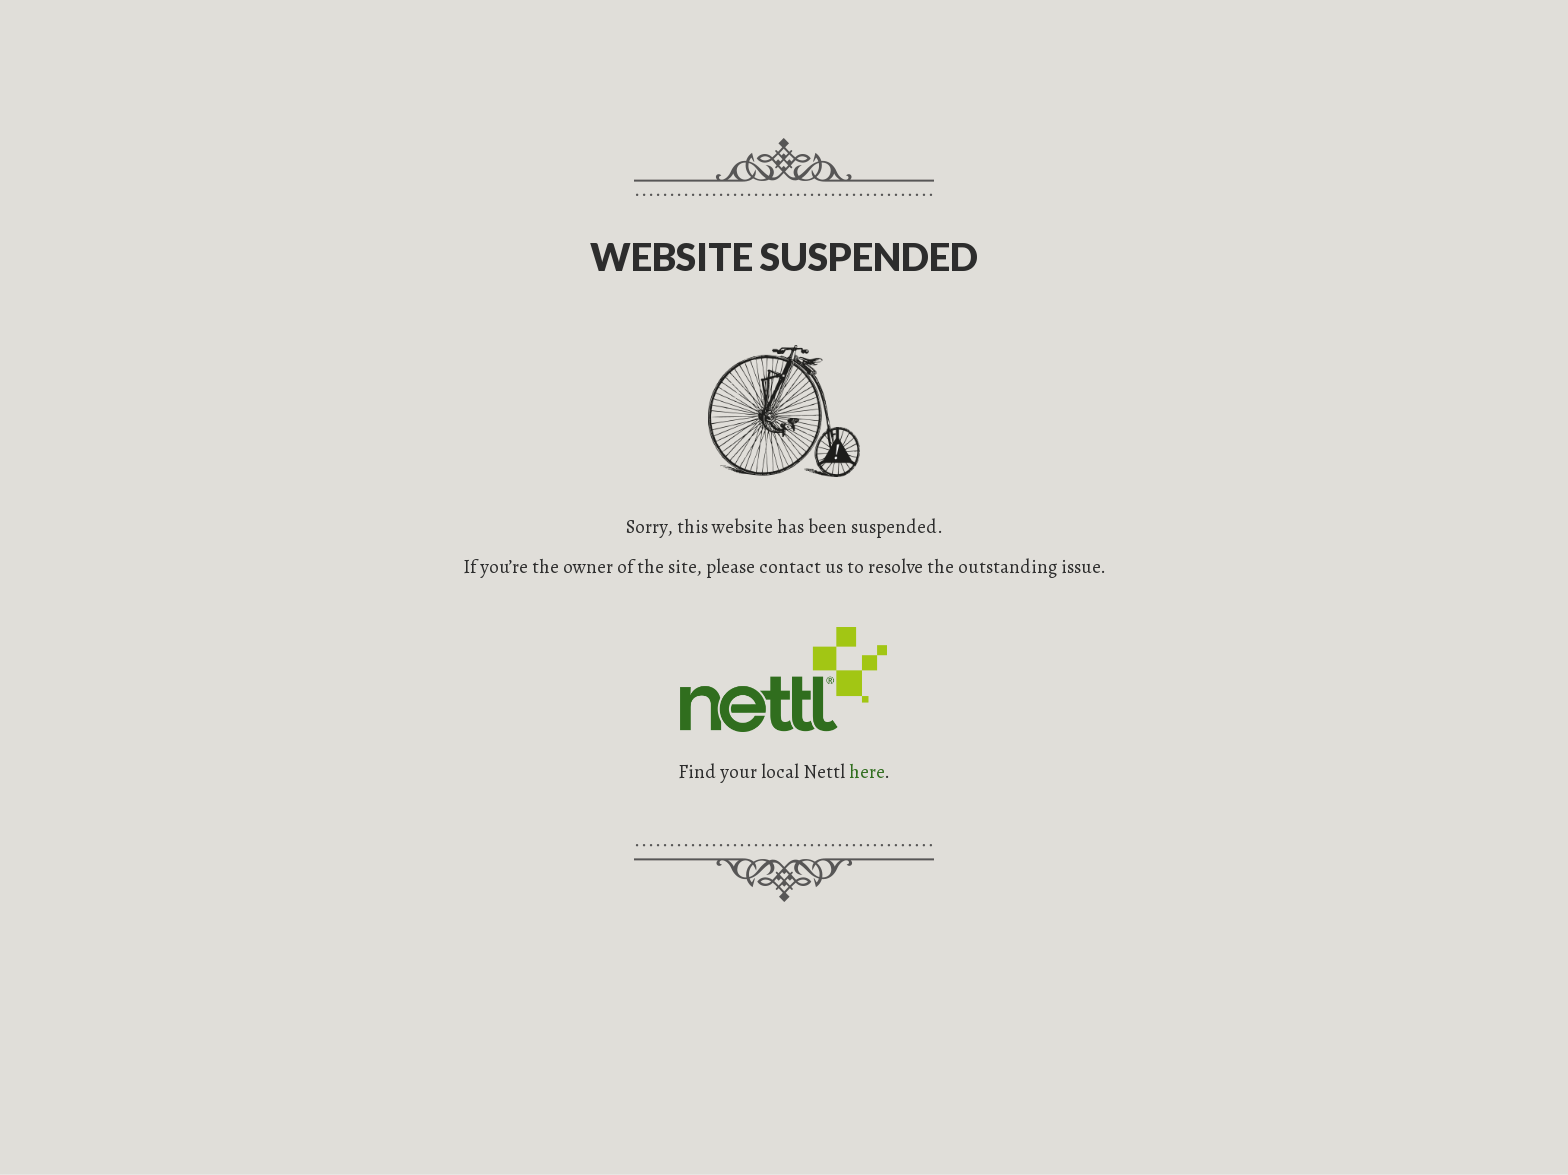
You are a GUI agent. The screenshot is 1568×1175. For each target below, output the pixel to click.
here (866, 772)
